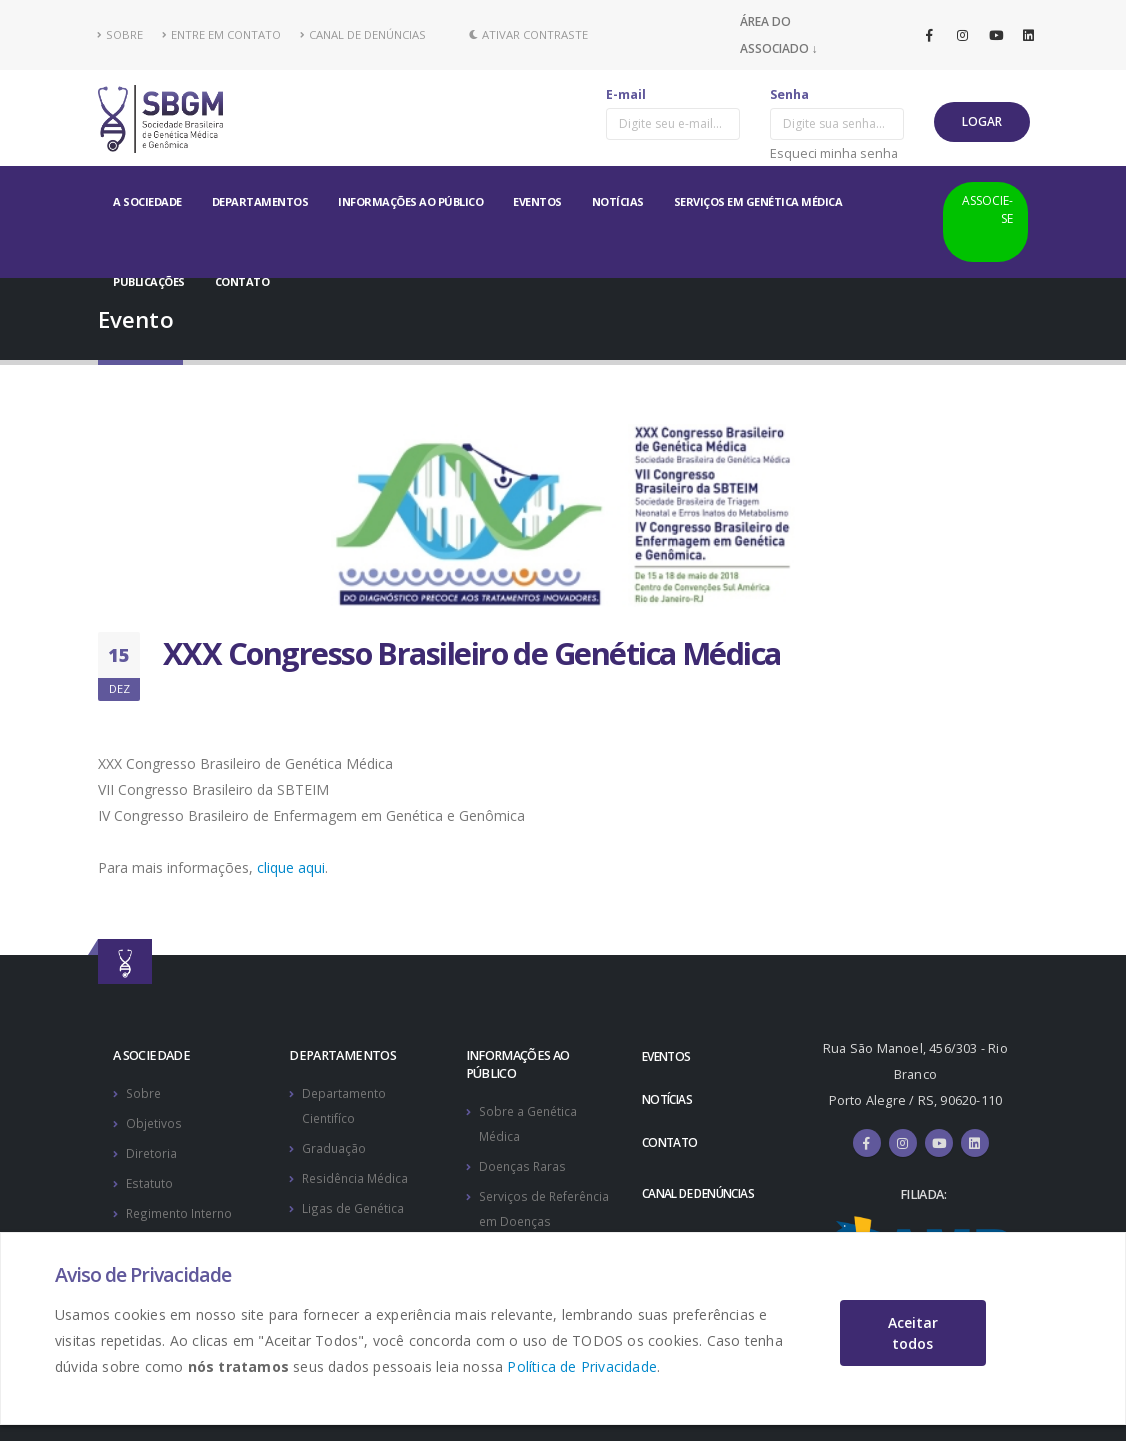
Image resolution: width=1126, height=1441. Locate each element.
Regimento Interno (182, 1208)
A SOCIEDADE (147, 201)
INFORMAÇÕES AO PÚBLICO (410, 201)
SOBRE (120, 34)
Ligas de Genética (354, 1203)
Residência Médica (358, 1174)
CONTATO (242, 281)
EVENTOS (537, 201)
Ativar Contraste (528, 34)
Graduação (334, 1145)
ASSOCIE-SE (987, 209)
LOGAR (982, 121)
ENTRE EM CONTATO (221, 34)
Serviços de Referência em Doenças (522, 1216)
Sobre (144, 1092)
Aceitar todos (913, 1333)
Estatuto (150, 1179)
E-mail (626, 94)
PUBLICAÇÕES (149, 281)
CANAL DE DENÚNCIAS (363, 34)
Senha (789, 94)
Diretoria (152, 1150)
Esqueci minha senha (834, 153)
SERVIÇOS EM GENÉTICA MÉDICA (758, 201)
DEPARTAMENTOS (260, 201)
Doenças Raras (524, 1163)
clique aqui (291, 867)
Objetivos (154, 1121)
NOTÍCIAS (618, 201)
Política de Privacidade (582, 1366)
